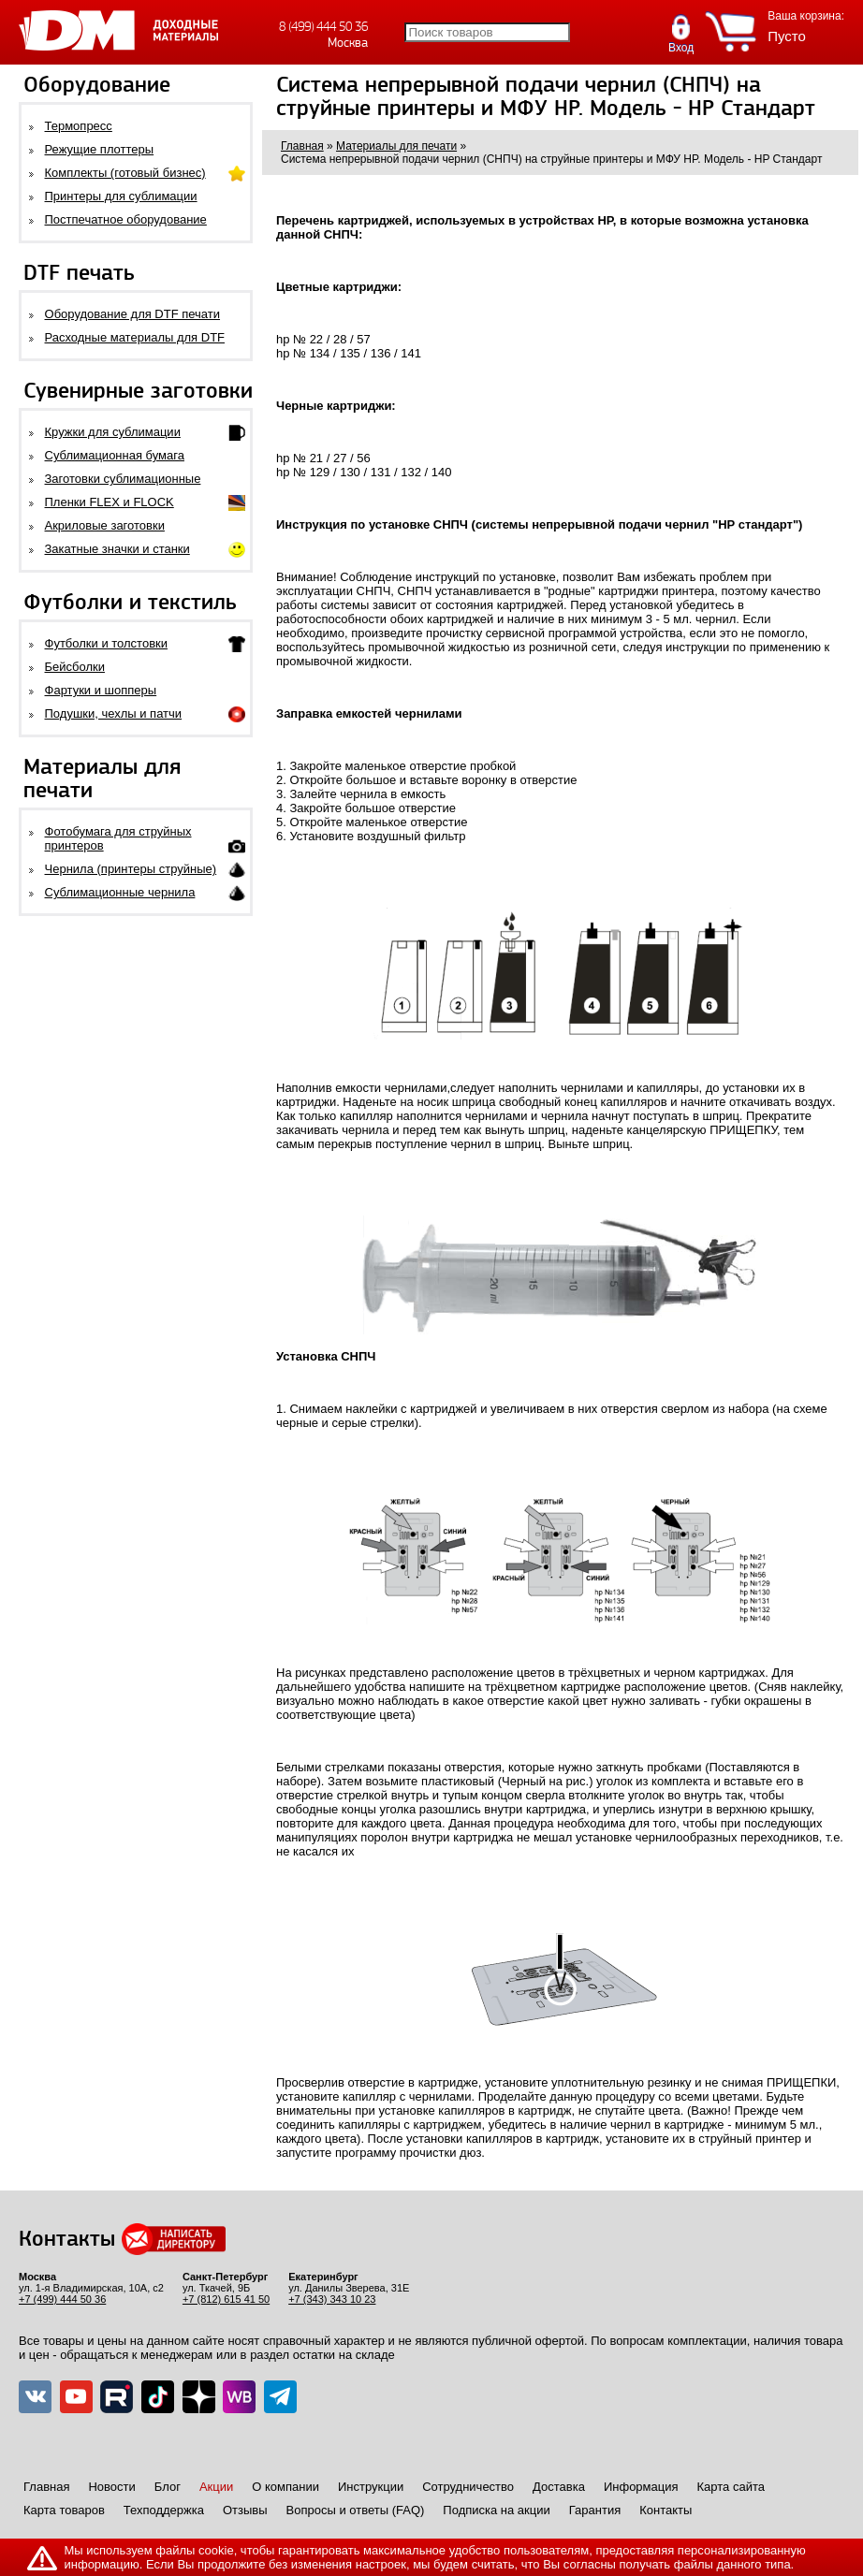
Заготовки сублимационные (123, 479)
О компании (285, 2487)
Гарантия (595, 2510)
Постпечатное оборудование (126, 219)
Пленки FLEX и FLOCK (109, 502)
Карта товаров (64, 2510)
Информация (641, 2487)
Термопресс (78, 126)
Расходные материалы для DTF (135, 337)
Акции (216, 2487)
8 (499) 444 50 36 (323, 27)
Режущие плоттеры (99, 149)
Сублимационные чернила (120, 892)
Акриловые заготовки (105, 525)
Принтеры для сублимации (121, 196)
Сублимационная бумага (114, 455)
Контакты (665, 2510)
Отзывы (245, 2510)
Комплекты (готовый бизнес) (125, 173)
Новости (111, 2487)
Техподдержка (164, 2510)
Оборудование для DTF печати (133, 314)
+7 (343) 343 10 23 (331, 2299)
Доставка (559, 2487)
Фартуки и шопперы (101, 690)
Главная (46, 2487)
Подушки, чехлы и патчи (114, 713)
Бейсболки (75, 667)
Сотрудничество (468, 2487)
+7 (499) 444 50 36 (62, 2299)
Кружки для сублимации (113, 432)
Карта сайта (731, 2487)
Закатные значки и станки (117, 549)
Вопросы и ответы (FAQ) (355, 2510)
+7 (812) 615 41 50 (226, 2299)
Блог (167, 2487)
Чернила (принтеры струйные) (131, 869)
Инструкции (370, 2487)
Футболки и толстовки (106, 643)
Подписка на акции (496, 2510)
